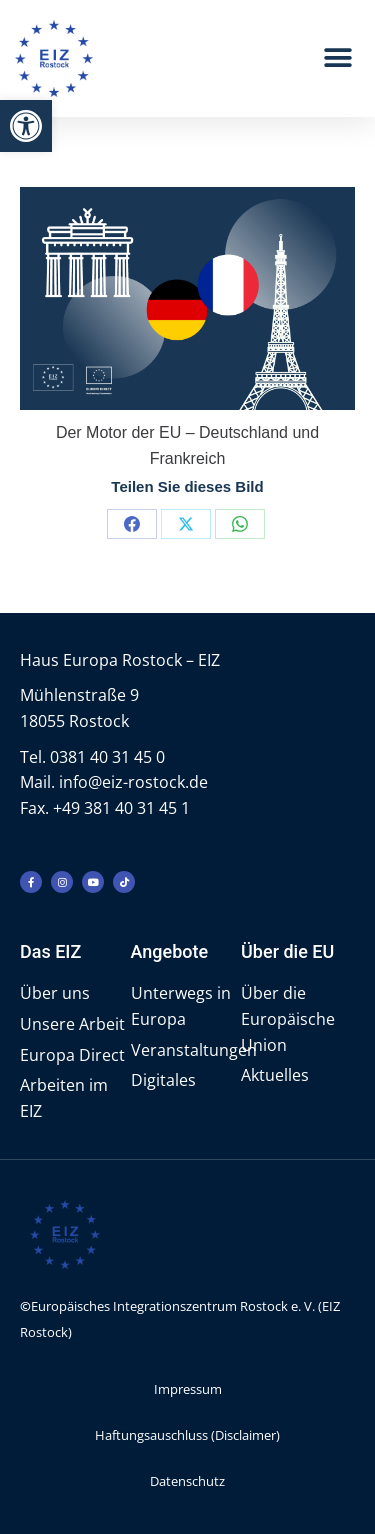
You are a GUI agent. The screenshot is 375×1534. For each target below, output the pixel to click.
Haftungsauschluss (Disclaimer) (187, 1435)
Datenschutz (187, 1481)
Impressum (188, 1389)
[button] (26, 126)
